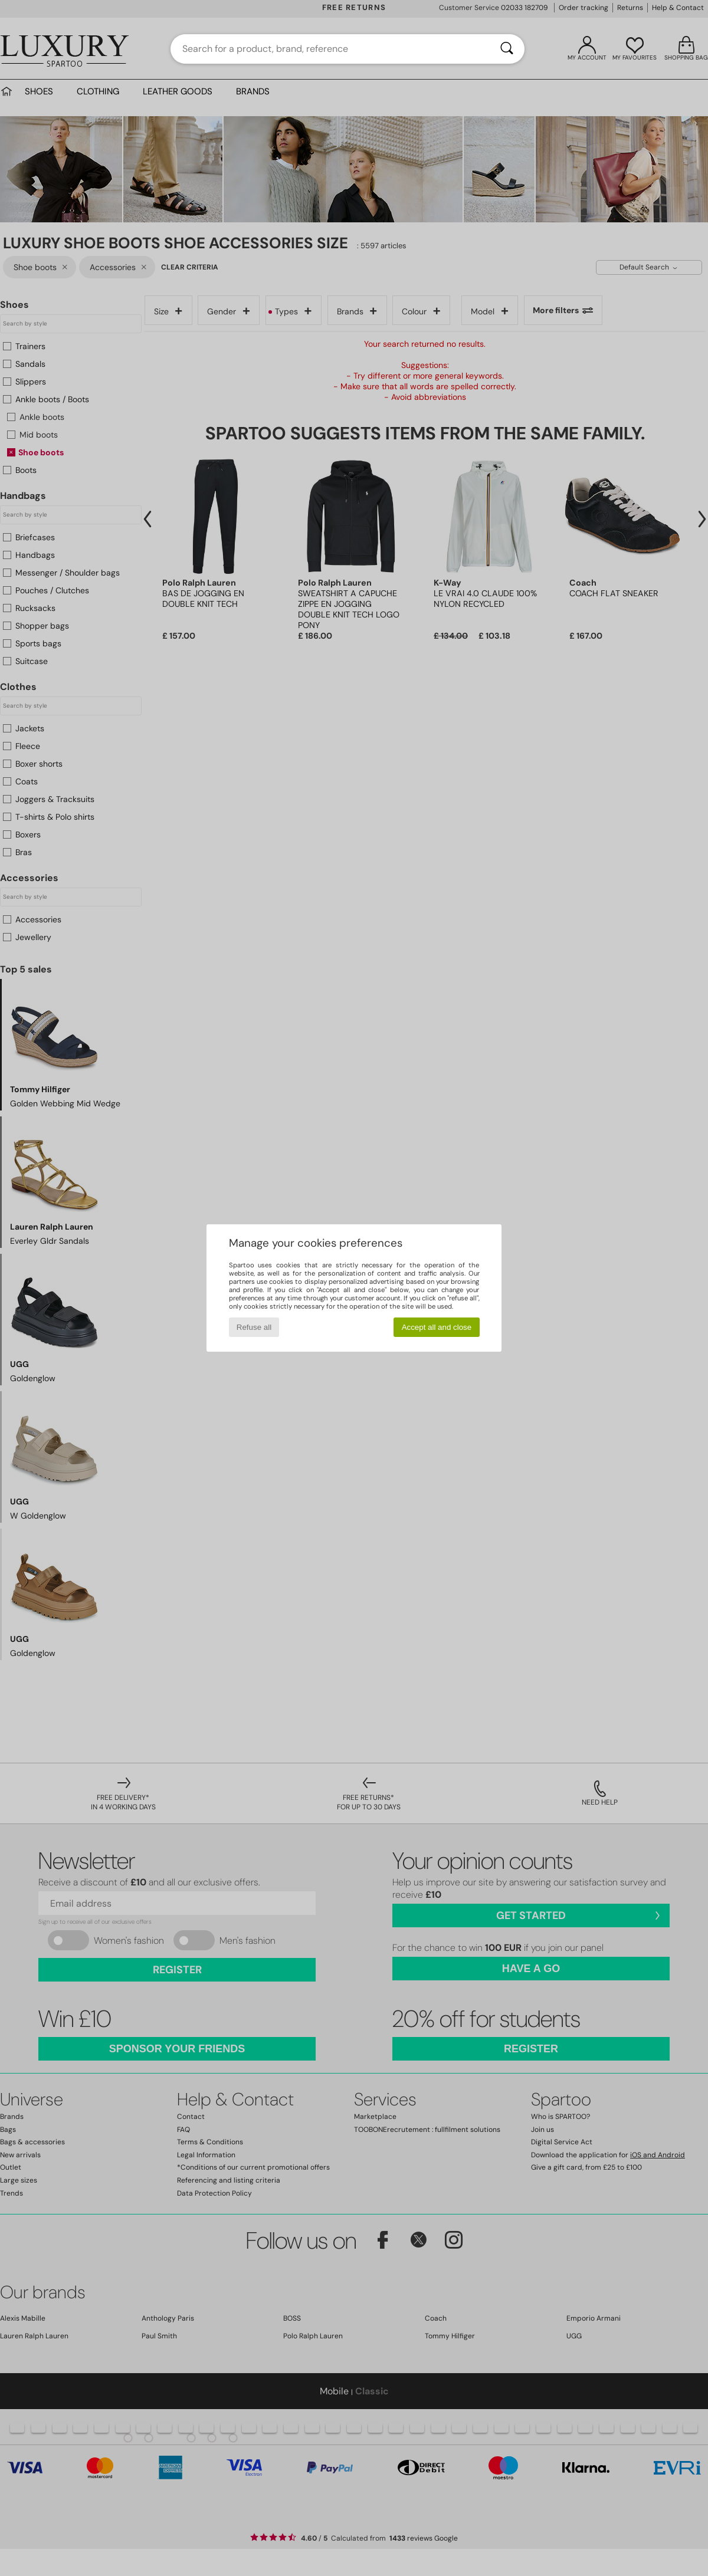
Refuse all (254, 1327)
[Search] (507, 49)
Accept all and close (437, 1327)
